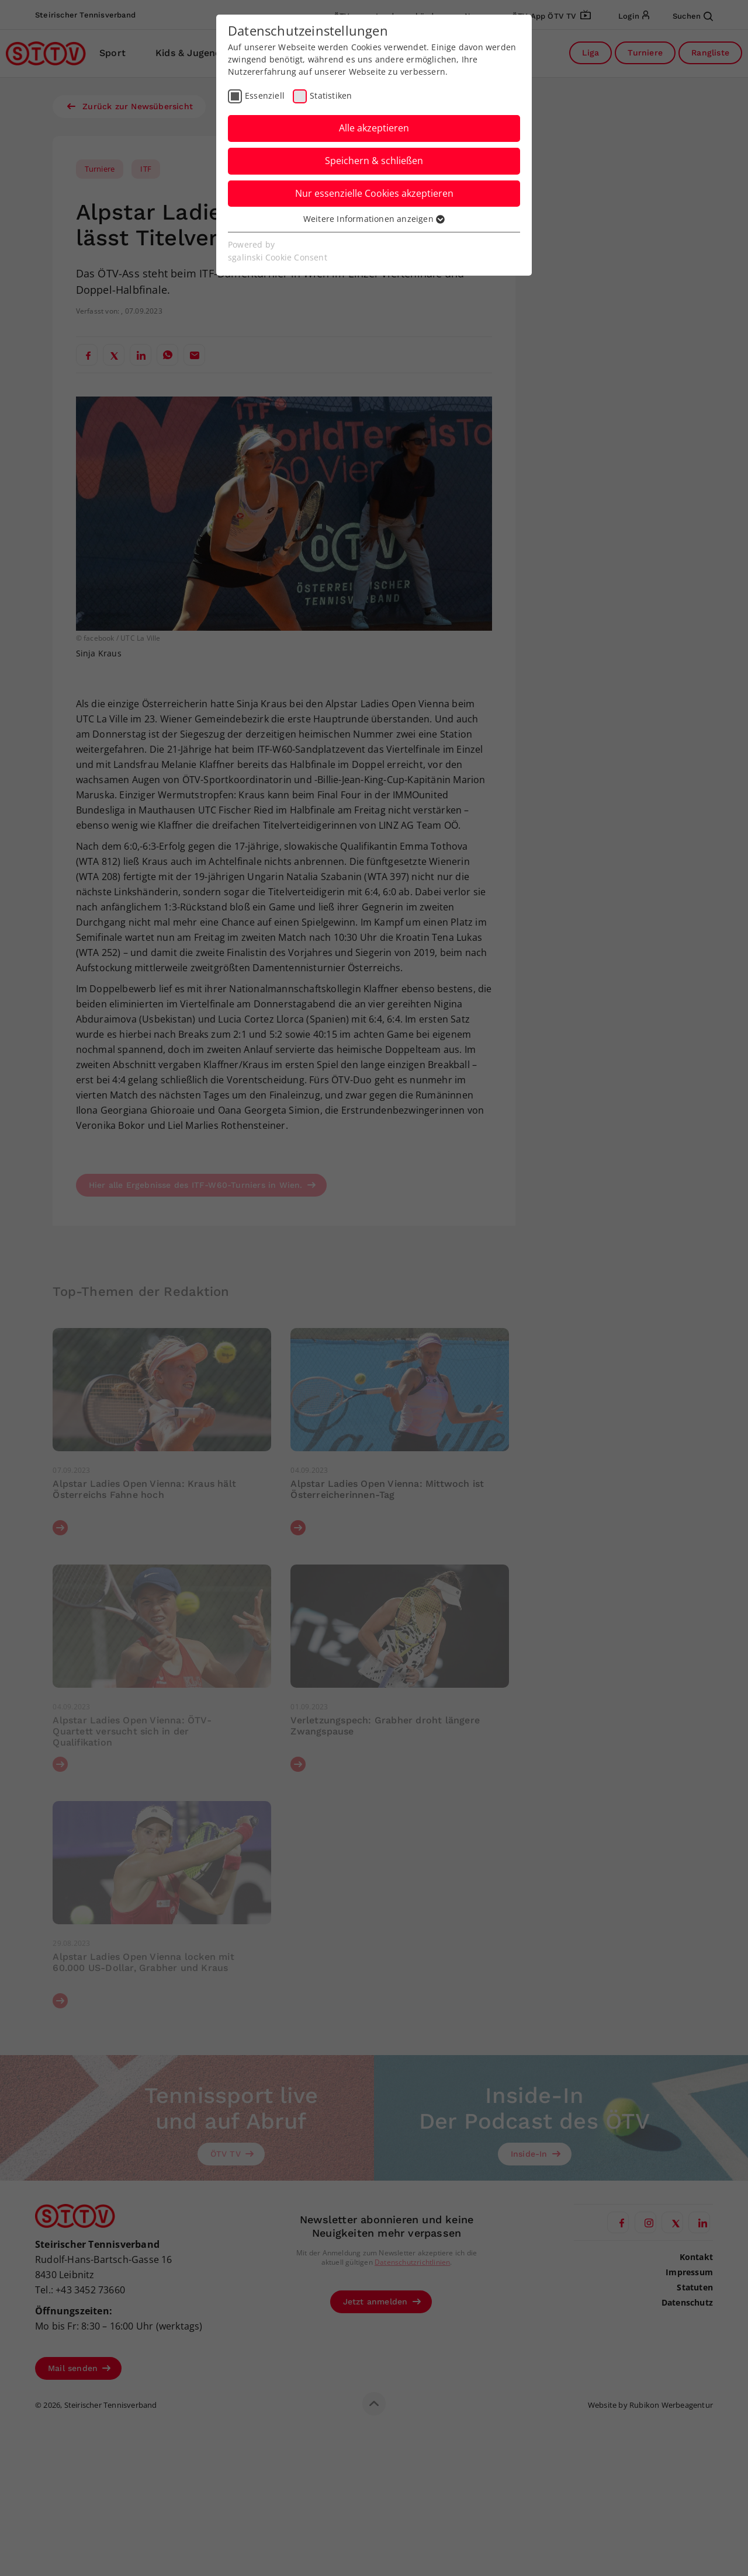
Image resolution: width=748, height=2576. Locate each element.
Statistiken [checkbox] (331, 95)
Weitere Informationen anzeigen (374, 218)
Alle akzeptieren (374, 127)
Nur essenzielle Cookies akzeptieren (374, 193)
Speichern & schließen (374, 160)
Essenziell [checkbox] (265, 95)
